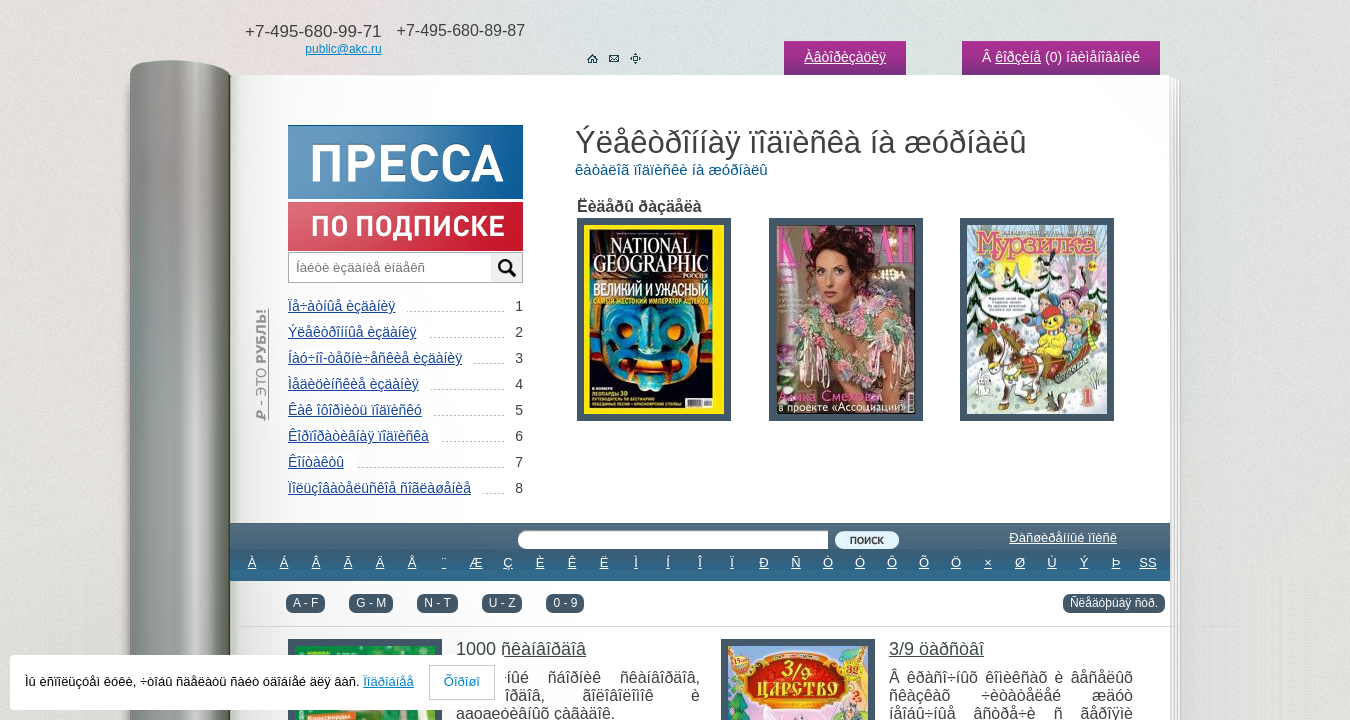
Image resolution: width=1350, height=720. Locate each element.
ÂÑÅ (700, 589)
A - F (305, 603)
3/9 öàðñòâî (936, 649)
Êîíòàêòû (316, 462)
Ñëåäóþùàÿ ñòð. (1114, 603)
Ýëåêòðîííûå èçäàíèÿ (352, 332)
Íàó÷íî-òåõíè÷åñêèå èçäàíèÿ (375, 358)
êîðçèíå (1018, 57)
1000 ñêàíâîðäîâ (521, 649)
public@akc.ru (343, 49)
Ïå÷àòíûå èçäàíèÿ (341, 306)
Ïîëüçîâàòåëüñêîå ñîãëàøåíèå (379, 488)
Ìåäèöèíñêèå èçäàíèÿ (353, 384)
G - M (371, 603)
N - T (437, 603)
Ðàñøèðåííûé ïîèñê (1063, 537)
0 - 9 (565, 603)
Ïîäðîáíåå (388, 681)
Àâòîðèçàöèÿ (845, 57)
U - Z (502, 603)
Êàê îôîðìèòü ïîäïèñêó (355, 410)
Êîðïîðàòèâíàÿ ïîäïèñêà (358, 436)
